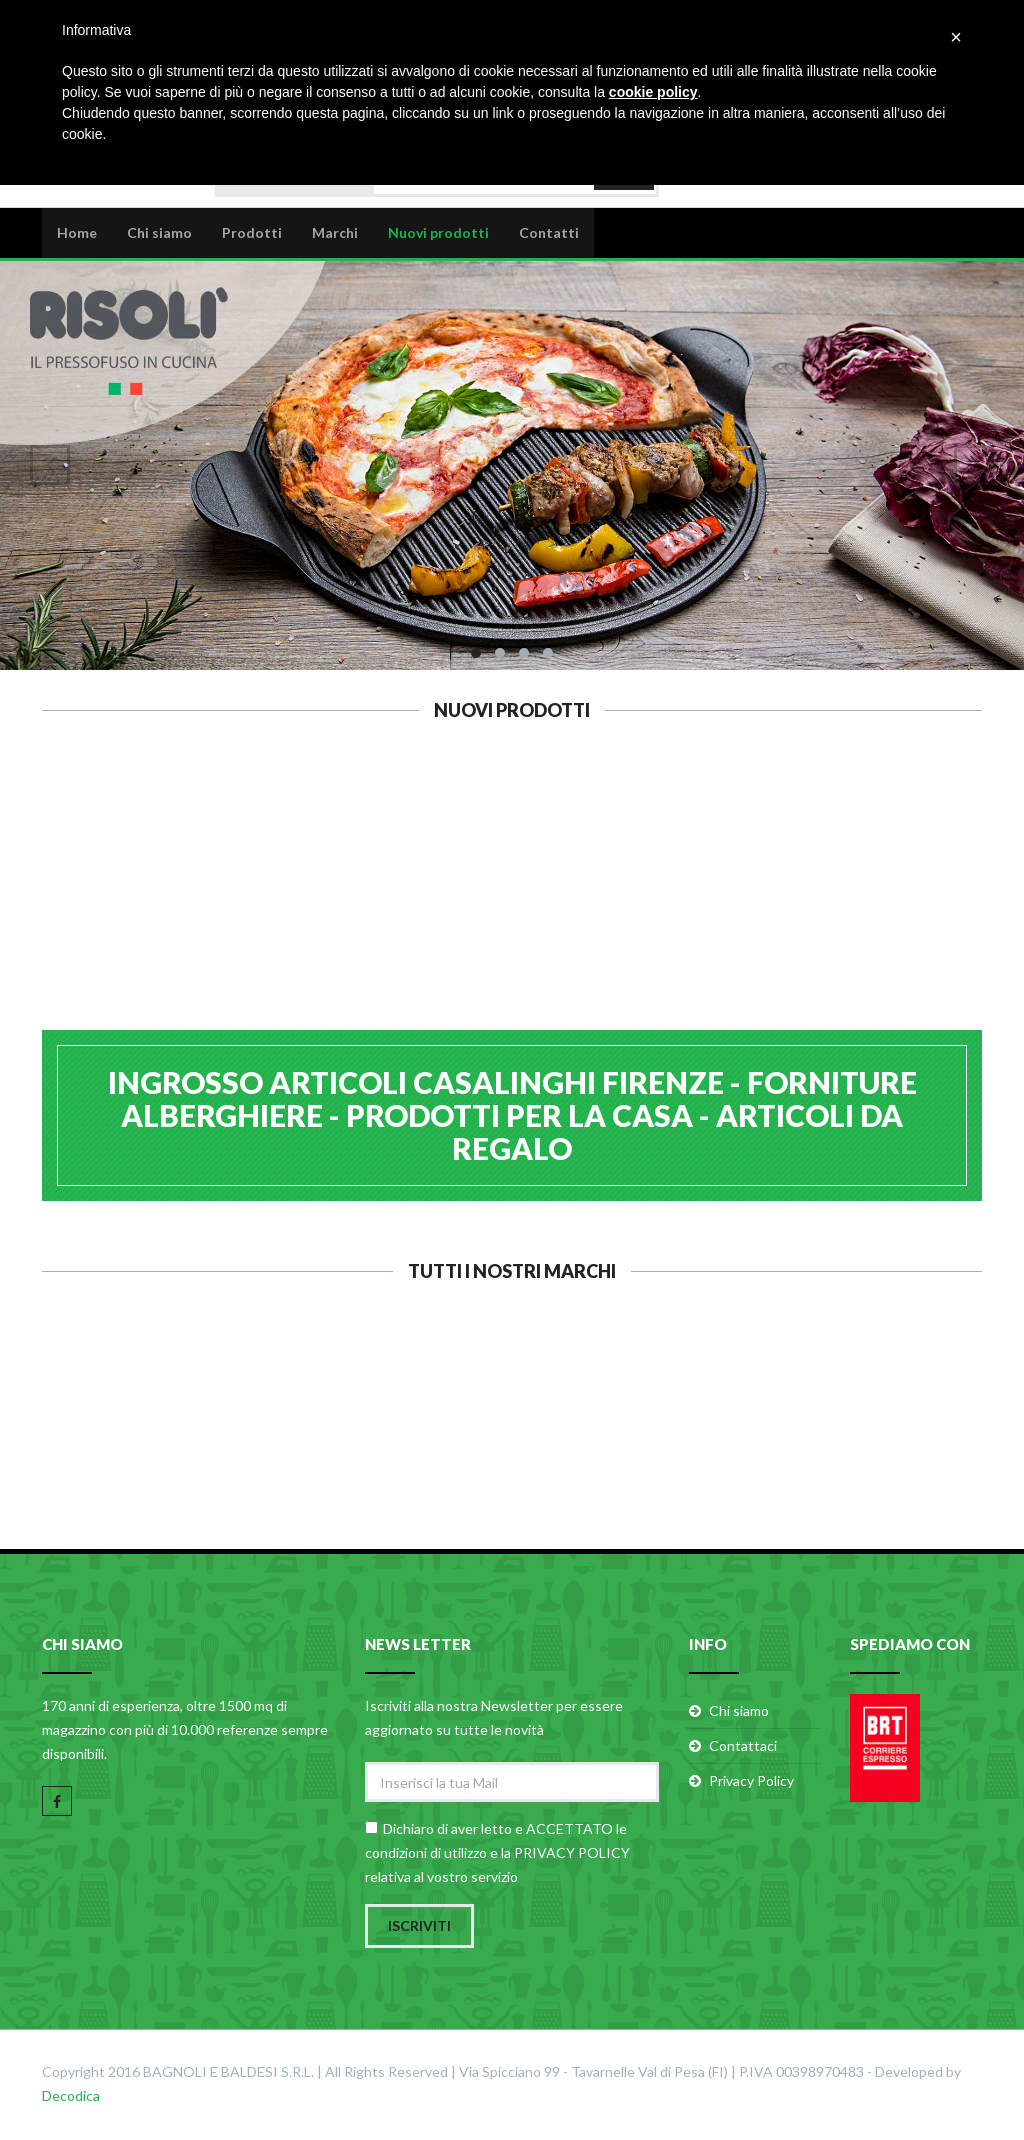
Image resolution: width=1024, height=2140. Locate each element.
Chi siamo (159, 231)
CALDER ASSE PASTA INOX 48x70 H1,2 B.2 (318, 906)
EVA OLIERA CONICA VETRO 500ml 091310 (706, 906)
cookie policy (653, 92)
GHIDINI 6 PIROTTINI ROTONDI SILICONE (512, 906)
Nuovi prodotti (438, 231)
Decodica (71, 2097)
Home (77, 231)
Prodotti (252, 231)
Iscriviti (419, 1927)
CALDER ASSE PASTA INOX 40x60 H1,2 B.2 (124, 906)
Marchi (335, 231)
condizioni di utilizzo (426, 1854)
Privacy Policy (751, 1782)
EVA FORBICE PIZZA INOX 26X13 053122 (900, 906)
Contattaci (743, 1747)
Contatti (549, 231)
